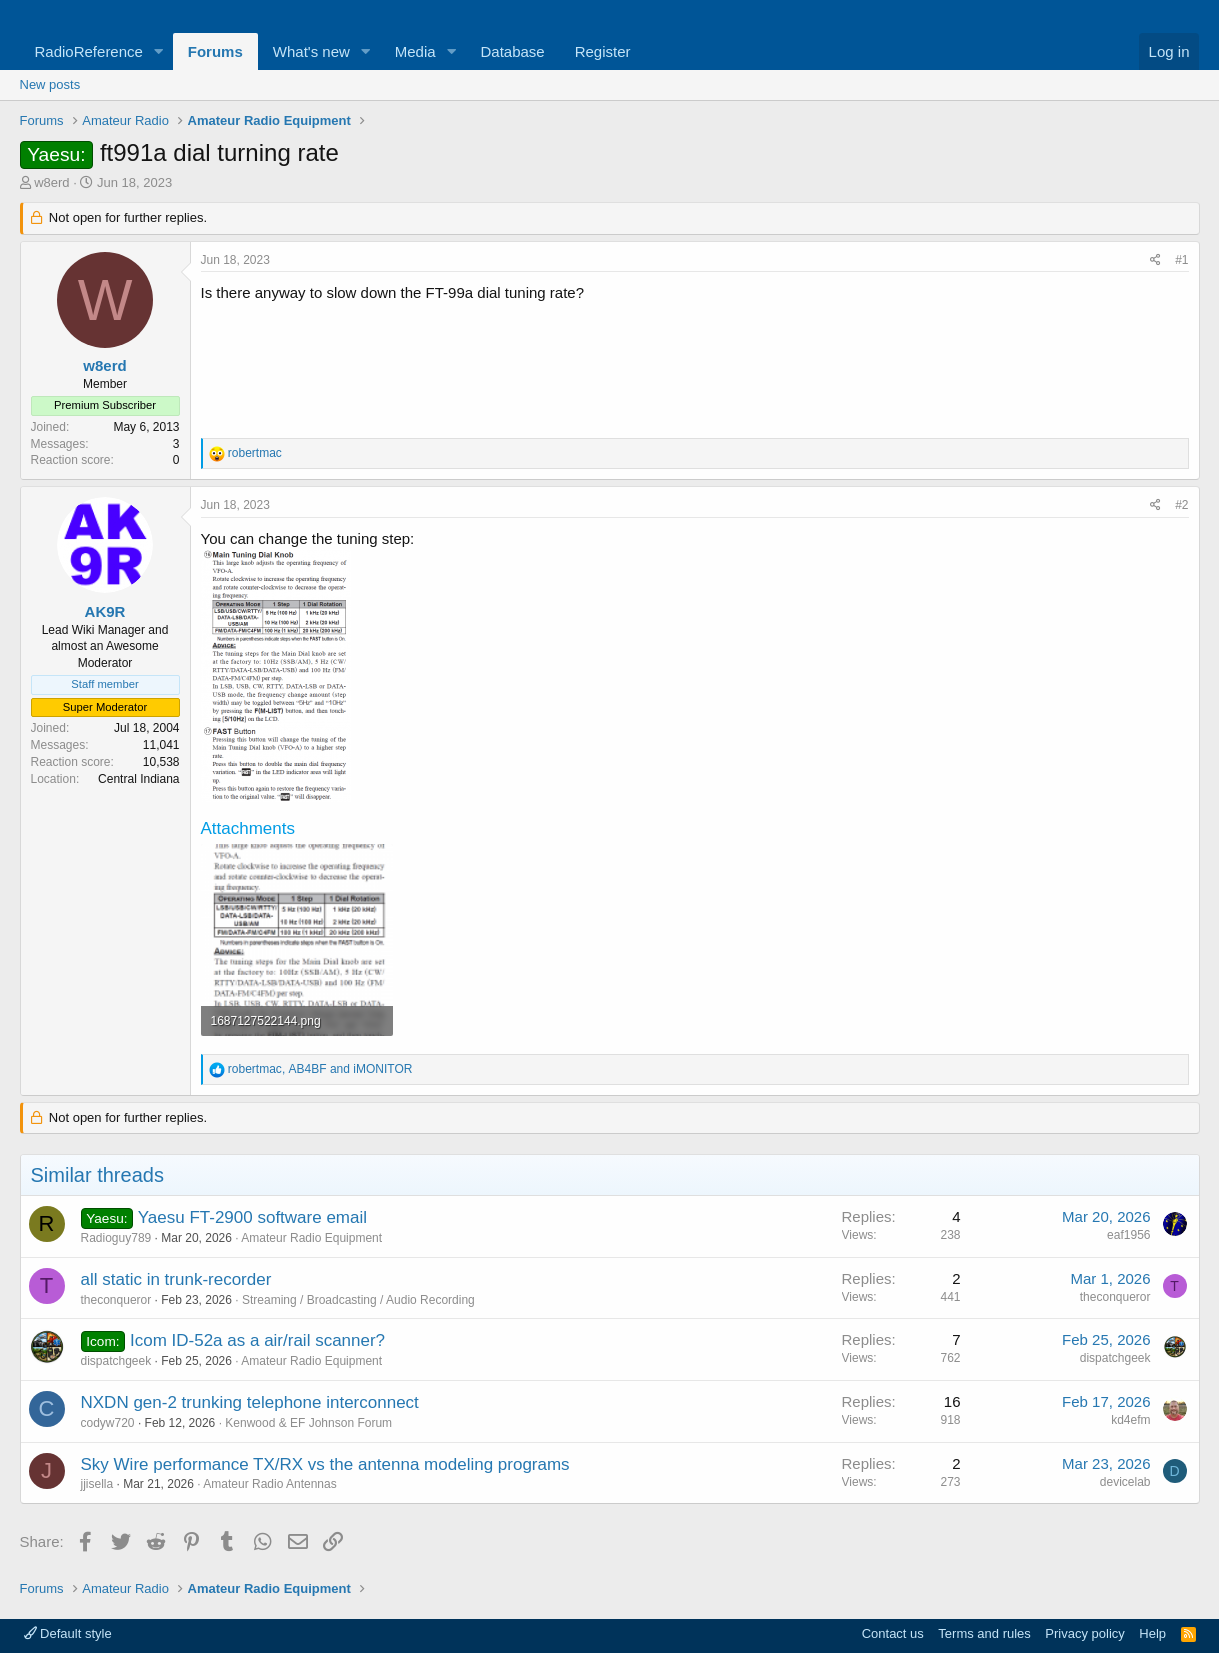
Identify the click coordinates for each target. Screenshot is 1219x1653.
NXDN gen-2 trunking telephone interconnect (250, 1402)
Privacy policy (1084, 1633)
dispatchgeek (116, 1361)
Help (1152, 1633)
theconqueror (116, 1300)
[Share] (1155, 260)
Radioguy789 (116, 1238)
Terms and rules (984, 1633)
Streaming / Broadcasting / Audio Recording (358, 1300)
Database (512, 51)
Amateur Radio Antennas (269, 1484)
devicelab (1125, 1482)
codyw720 (108, 1423)
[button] (159, 51)
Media (415, 51)
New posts (50, 84)
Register (603, 51)
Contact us (893, 1633)
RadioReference (89, 51)
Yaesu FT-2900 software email (252, 1217)
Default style (68, 1633)
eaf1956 (1128, 1235)
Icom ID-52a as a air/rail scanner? (257, 1340)
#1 (1181, 260)
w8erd (51, 182)
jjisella (97, 1484)
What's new (311, 51)
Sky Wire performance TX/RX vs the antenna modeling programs (325, 1464)
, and (320, 1069)
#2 (1181, 505)
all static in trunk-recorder (176, 1279)
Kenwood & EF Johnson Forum (308, 1423)
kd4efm (1130, 1420)
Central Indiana (138, 779)
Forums (215, 51)
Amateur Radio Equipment (311, 1238)
